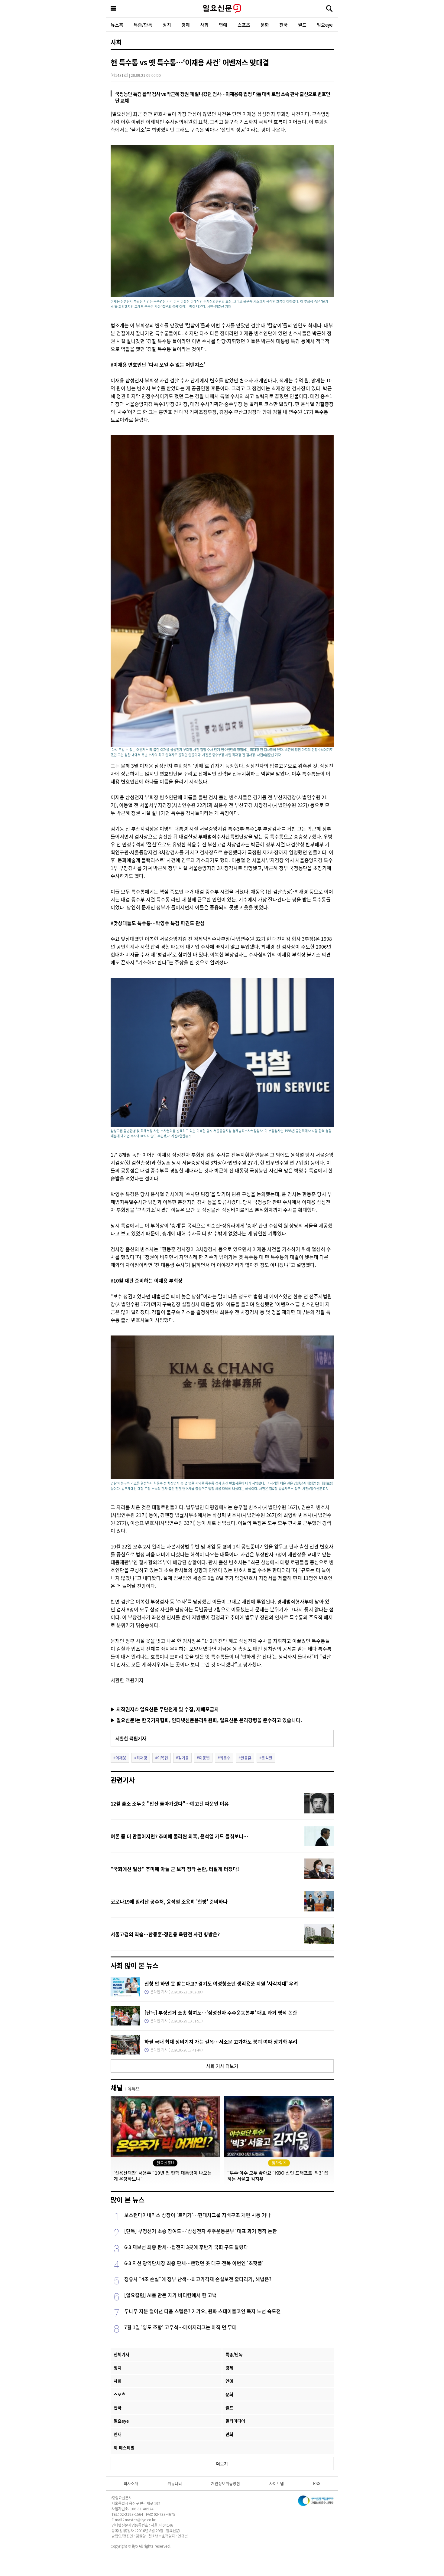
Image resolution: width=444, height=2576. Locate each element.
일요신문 (222, 8)
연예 (223, 24)
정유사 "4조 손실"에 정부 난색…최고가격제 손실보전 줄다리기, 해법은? (197, 2279)
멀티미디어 (235, 2421)
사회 (204, 24)
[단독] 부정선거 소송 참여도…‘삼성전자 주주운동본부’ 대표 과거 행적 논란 (220, 2012)
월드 (302, 24)
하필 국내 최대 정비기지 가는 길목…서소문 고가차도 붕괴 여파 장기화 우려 (220, 2041)
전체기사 (121, 2354)
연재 (118, 2434)
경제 (185, 24)
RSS (316, 2483)
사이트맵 (276, 2483)
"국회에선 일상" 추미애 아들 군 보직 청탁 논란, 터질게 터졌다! (175, 1868)
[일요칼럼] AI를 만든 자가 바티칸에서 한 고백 (170, 2295)
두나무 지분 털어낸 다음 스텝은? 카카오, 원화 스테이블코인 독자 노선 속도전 (202, 2311)
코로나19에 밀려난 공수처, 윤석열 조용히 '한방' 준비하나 (169, 1901)
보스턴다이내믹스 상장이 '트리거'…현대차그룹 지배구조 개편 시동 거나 (197, 2215)
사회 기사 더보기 (222, 2066)
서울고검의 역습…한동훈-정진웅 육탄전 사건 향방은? (165, 1934)
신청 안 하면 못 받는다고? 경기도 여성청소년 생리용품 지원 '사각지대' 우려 (221, 1983)
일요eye (324, 24)
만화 (229, 2434)
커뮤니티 (174, 2483)
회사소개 (131, 2483)
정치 (167, 24)
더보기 (222, 2463)
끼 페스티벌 (124, 2447)
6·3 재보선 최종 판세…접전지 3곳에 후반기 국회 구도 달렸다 (186, 2247)
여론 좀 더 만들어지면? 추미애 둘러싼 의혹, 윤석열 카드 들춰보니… (179, 1836)
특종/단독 (143, 24)
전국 (283, 24)
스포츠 (244, 24)
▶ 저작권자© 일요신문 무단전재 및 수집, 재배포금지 (165, 1709)
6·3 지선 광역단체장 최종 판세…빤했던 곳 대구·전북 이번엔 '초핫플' (194, 2263)
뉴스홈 (117, 24)
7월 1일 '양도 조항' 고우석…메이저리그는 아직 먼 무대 (180, 2327)
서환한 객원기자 (130, 1738)
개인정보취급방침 (225, 2483)
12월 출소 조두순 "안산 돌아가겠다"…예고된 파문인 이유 (170, 1803)
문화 (265, 24)
